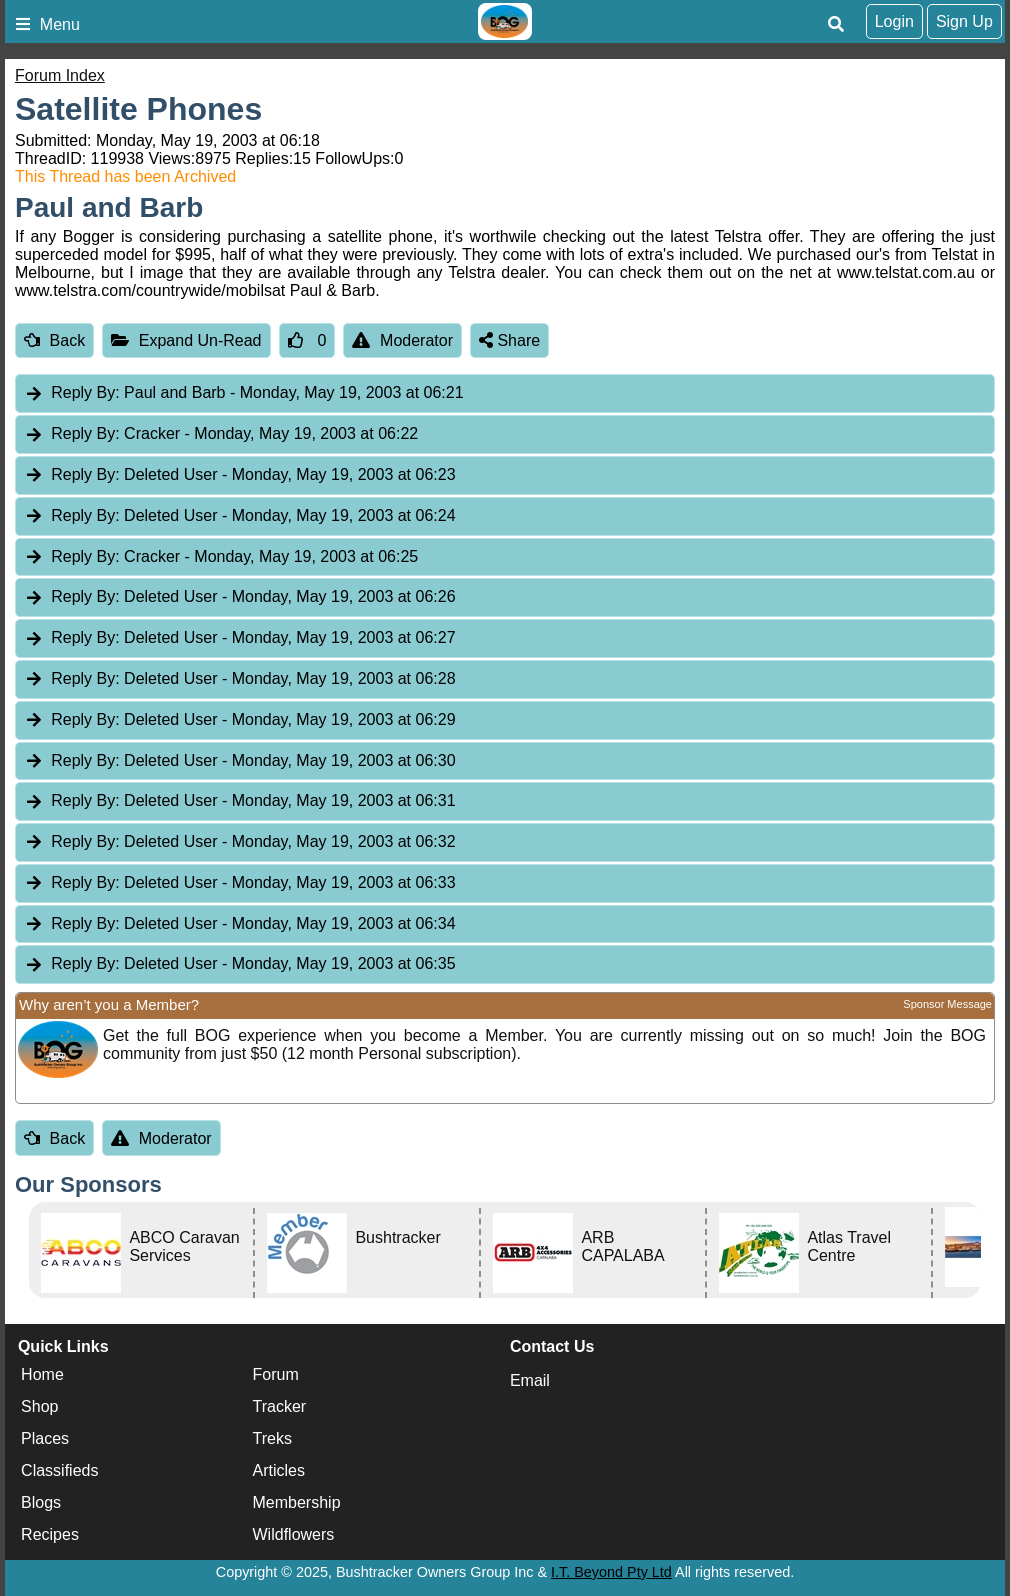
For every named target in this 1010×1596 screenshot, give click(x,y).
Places (45, 1439)
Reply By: (85, 392)
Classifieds (59, 1471)
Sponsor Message (947, 1004)
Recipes (50, 1535)
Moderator (402, 340)
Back (54, 340)
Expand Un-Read (186, 340)
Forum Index (60, 75)
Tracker (280, 1407)
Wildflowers (294, 1535)
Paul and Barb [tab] (244, 393)
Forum (276, 1375)
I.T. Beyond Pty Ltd (611, 1572)
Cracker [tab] (221, 434)
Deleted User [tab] (240, 475)
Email (530, 1380)
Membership (297, 1503)
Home (42, 1375)
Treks (272, 1439)
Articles (279, 1471)
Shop (39, 1407)
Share (509, 340)
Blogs (41, 1503)
